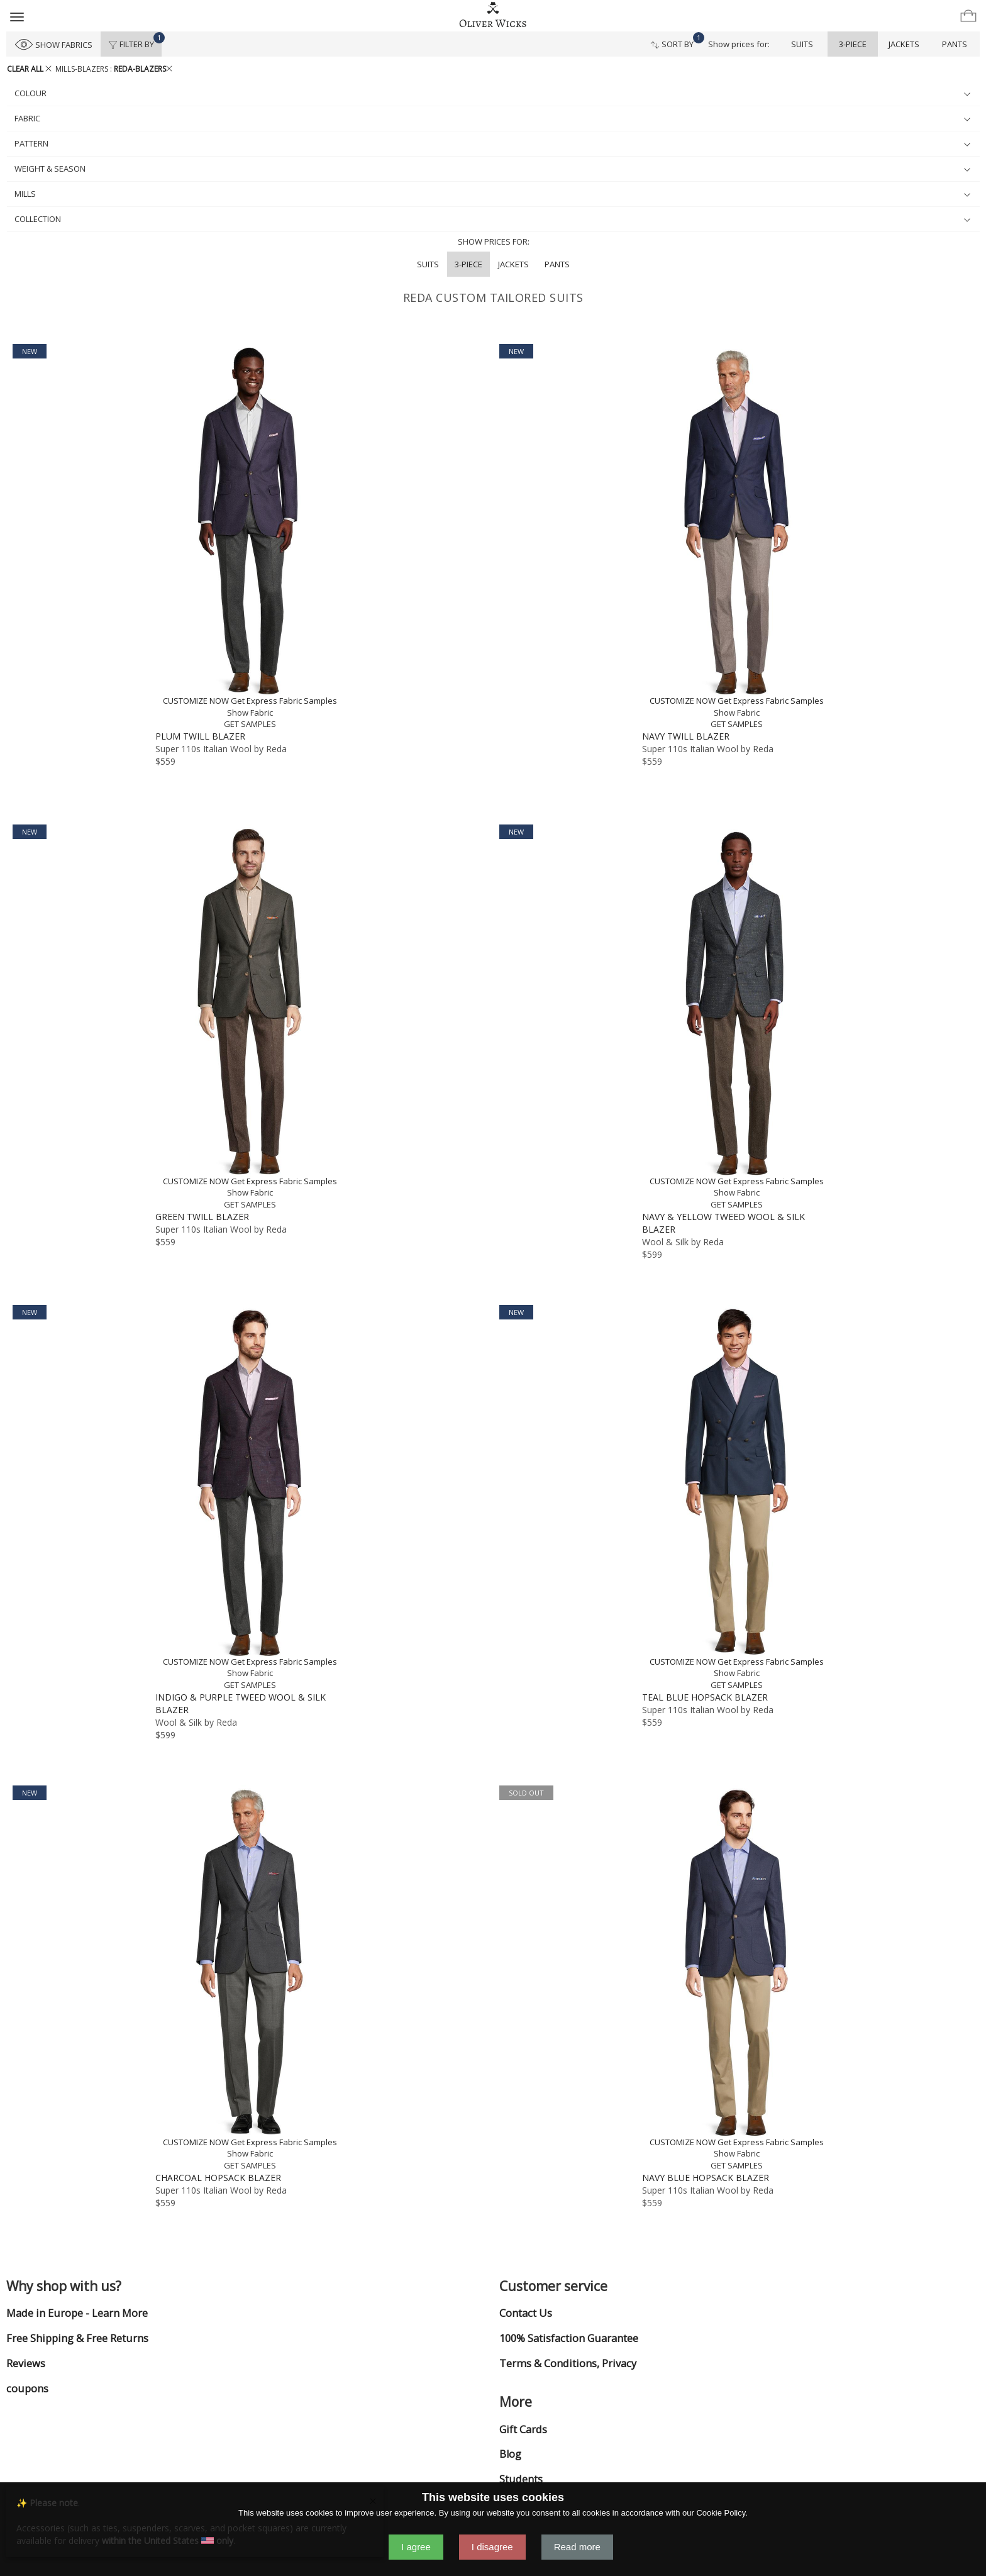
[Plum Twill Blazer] (250, 537)
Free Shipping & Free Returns (77, 2338)
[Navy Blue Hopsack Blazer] (736, 1978)
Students (521, 2479)
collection (492, 219)
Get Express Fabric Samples (284, 700)
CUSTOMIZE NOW (196, 700)
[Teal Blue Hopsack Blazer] (736, 1498)
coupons (27, 2389)
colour (492, 93)
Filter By (135, 41)
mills (492, 193)
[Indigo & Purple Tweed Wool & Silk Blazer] (250, 1498)
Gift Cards (523, 2429)
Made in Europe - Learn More (77, 2313)
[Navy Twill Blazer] (736, 537)
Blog (510, 2454)
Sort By (675, 41)
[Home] (492, 15)
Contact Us (525, 2313)
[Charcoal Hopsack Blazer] (250, 1978)
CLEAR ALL (29, 69)
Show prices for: (739, 44)
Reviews (25, 2363)
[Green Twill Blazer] (250, 1017)
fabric (492, 118)
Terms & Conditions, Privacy (567, 2363)
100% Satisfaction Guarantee (568, 2338)
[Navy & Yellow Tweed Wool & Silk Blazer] (736, 1017)
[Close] (373, 2499)
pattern (492, 143)
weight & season (492, 168)
